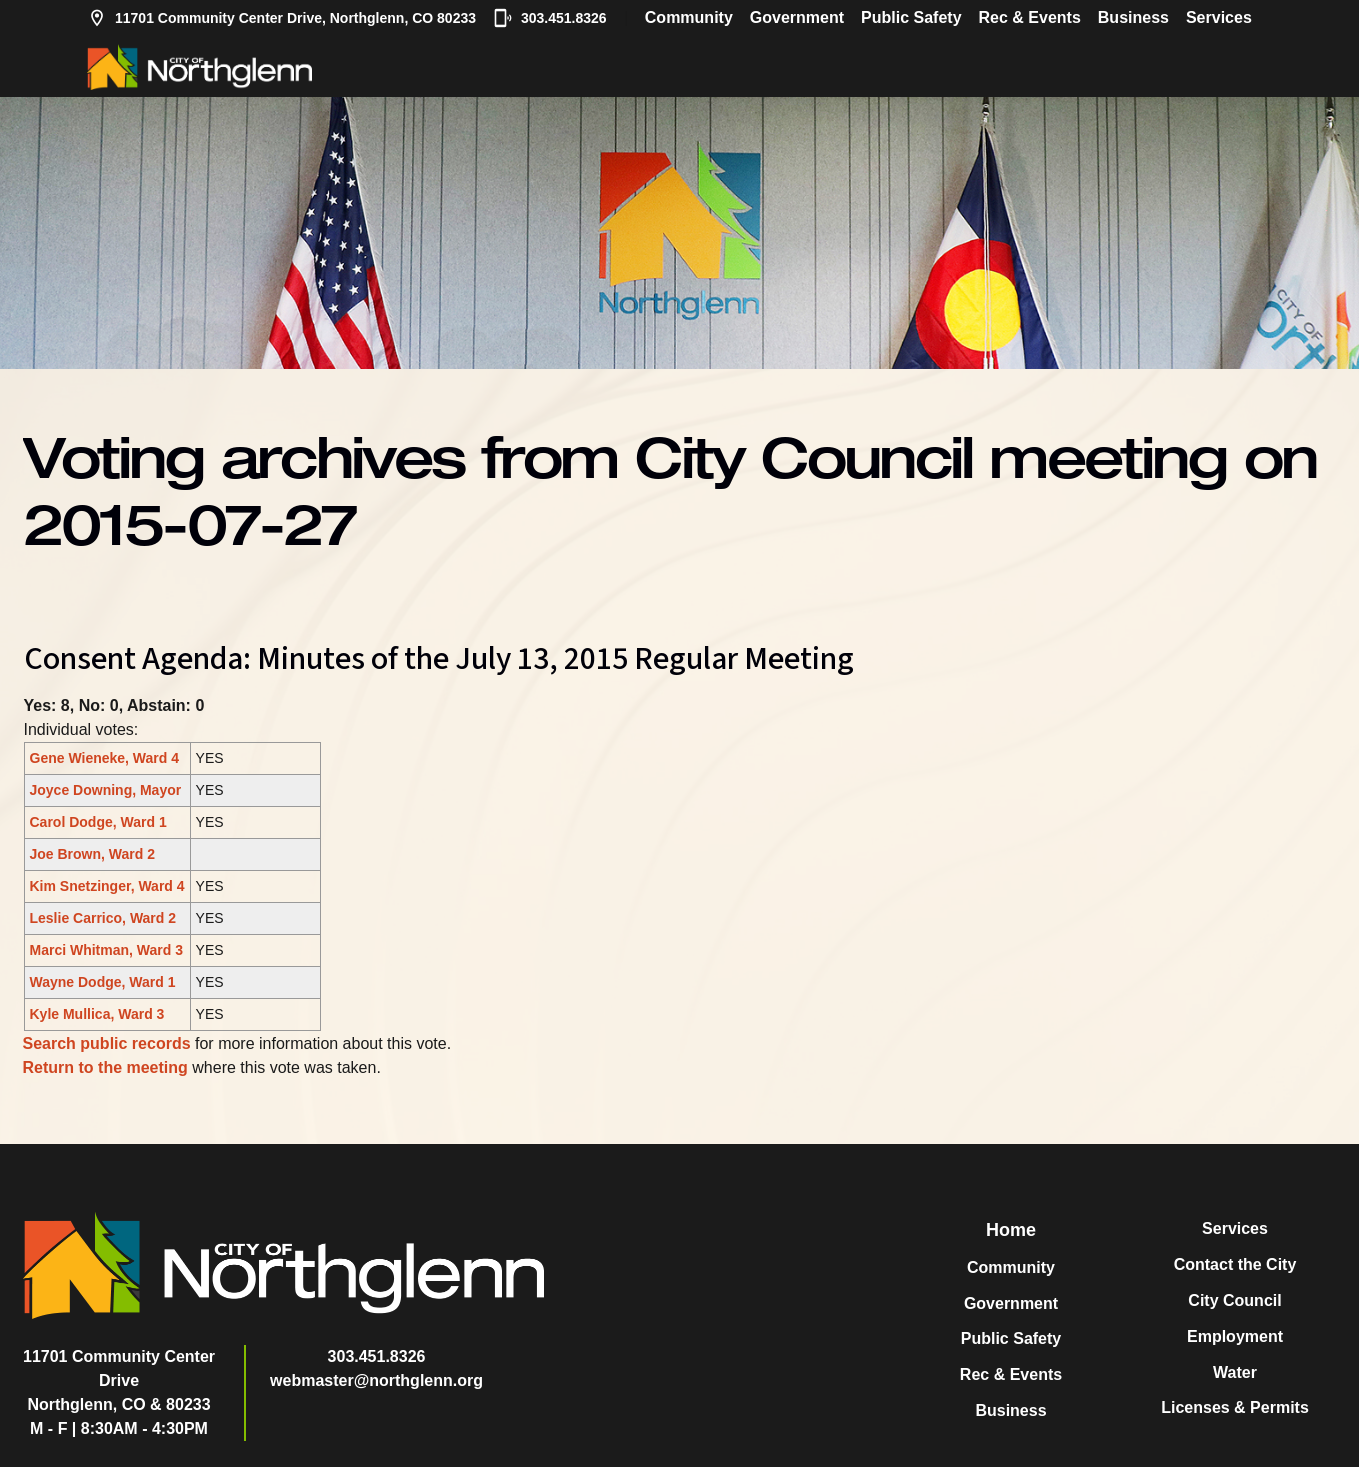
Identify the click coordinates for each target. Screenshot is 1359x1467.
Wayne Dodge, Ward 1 (103, 982)
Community (689, 17)
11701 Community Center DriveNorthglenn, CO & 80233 (119, 1380)
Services (1219, 17)
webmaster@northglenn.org (376, 1380)
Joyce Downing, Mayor (106, 790)
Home (1011, 1230)
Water (1235, 1372)
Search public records (107, 1043)
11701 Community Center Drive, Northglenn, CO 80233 (281, 18)
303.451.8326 (550, 18)
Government (797, 17)
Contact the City (1235, 1264)
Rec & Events (1030, 17)
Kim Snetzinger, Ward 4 (107, 886)
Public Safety (911, 17)
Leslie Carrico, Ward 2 (103, 918)
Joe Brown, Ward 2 (93, 854)
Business (1133, 17)
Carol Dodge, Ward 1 (98, 822)
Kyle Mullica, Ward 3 (97, 1014)
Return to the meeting (105, 1067)
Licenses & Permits (1235, 1407)
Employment (1235, 1336)
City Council (1234, 1300)
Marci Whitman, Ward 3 (107, 950)
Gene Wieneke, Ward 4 (105, 758)
